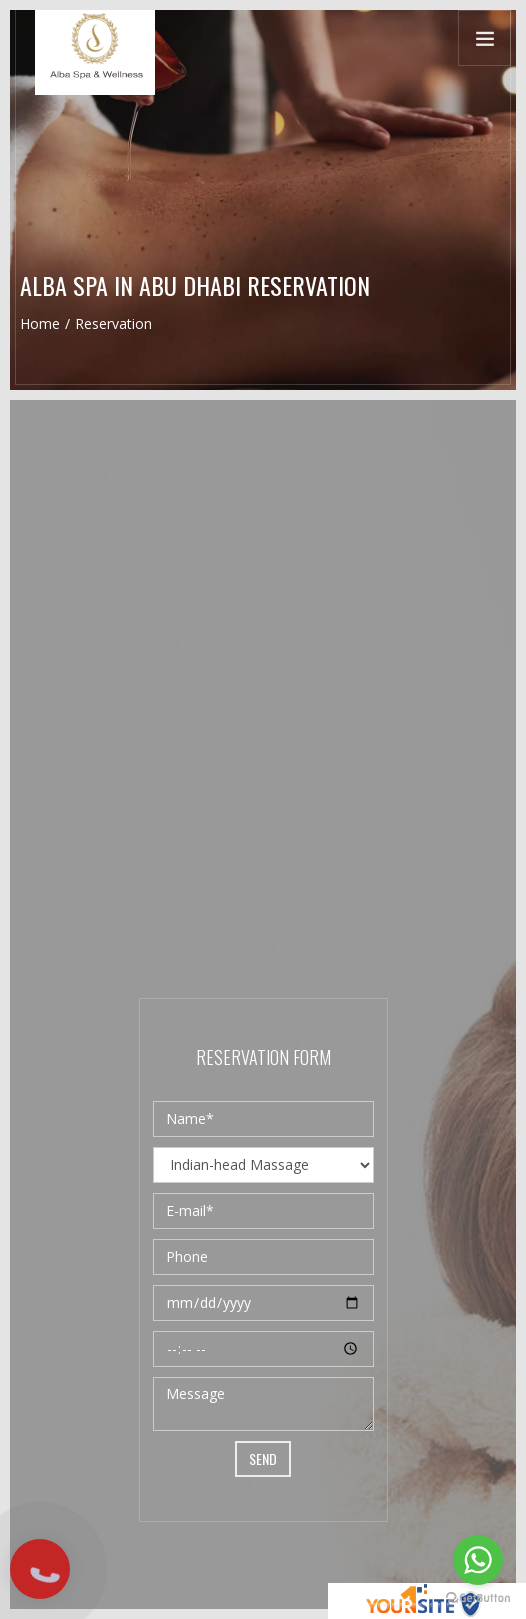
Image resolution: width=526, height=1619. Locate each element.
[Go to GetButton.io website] (478, 1598)
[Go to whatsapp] (478, 1560)
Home (40, 323)
